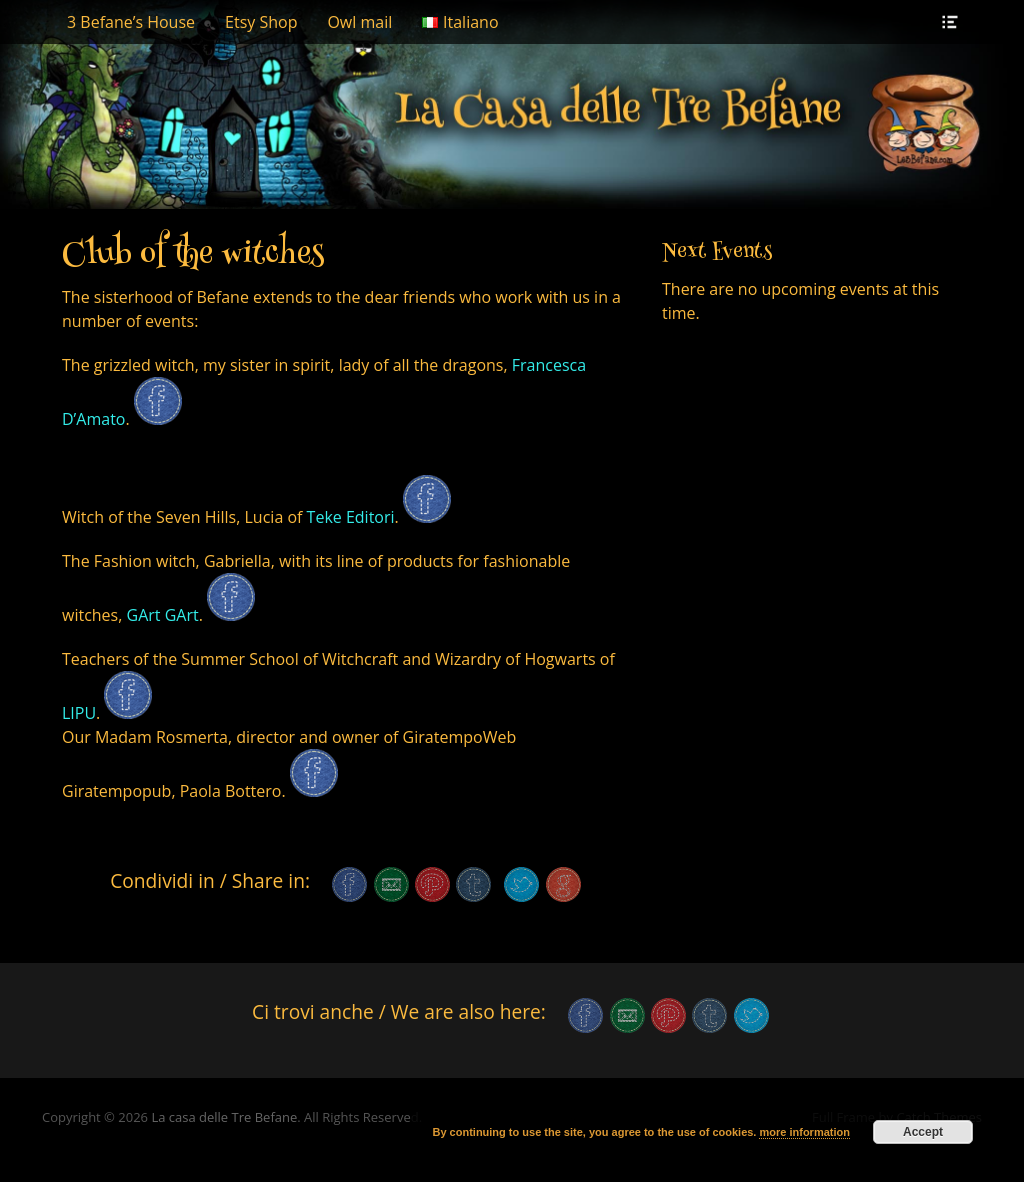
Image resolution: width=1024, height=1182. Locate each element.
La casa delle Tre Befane (224, 1117)
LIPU (79, 713)
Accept (923, 1132)
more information (804, 1132)
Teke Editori (348, 517)
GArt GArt (163, 615)
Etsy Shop (261, 22)
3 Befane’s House (131, 22)
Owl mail (359, 22)
